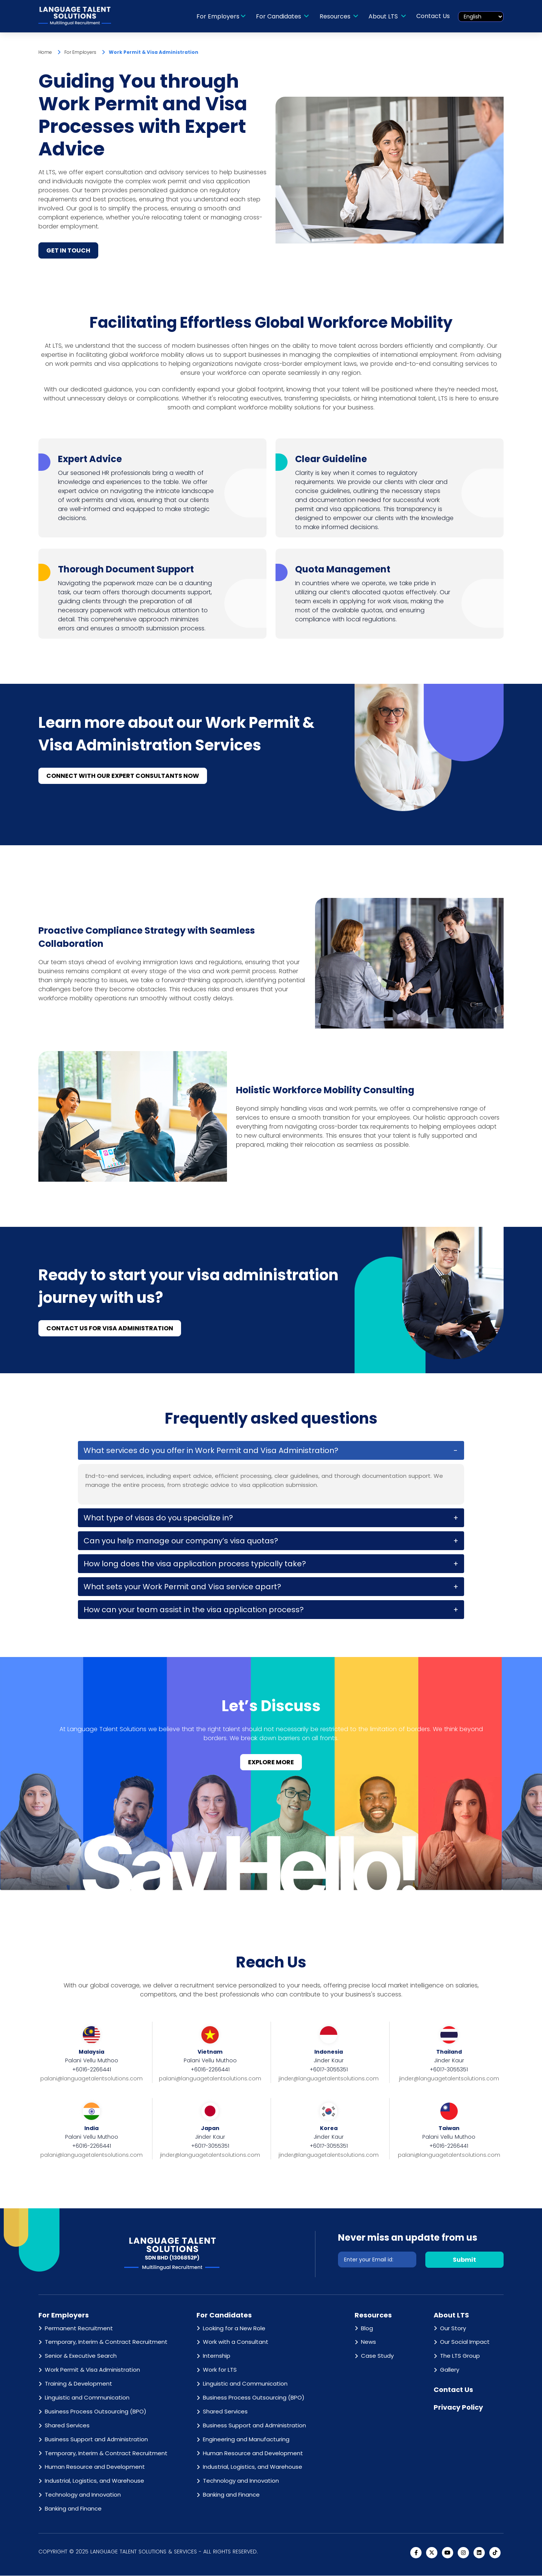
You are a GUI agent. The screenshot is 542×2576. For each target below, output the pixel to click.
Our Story (453, 2329)
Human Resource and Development (95, 2467)
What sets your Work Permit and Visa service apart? (182, 1587)
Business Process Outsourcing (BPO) (95, 2412)
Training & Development (78, 2384)
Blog (367, 2329)
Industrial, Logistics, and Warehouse (94, 2481)
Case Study (377, 2356)
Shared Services (67, 2426)
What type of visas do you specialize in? (158, 1518)
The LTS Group (460, 2356)
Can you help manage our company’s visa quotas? (181, 1541)
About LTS (384, 16)
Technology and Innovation (83, 2495)
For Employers (217, 16)
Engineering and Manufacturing (246, 2440)
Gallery (449, 2370)
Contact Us (433, 16)
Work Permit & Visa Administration (92, 2370)
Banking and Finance (73, 2509)
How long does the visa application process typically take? (195, 1564)
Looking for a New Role (234, 2329)
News (368, 2342)
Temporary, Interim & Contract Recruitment (106, 2342)
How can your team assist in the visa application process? (194, 1610)
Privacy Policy (458, 2408)
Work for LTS (220, 2370)
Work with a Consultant (235, 2342)
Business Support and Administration (96, 2440)
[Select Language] (481, 17)
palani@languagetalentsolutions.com (91, 2079)
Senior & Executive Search (81, 2356)
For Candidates (279, 16)
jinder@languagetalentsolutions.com (329, 2079)
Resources (336, 16)
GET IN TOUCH (68, 251)
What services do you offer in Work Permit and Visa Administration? (211, 1450)
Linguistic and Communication (87, 2398)
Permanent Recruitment (79, 2329)
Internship (216, 2356)
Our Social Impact (465, 2342)
